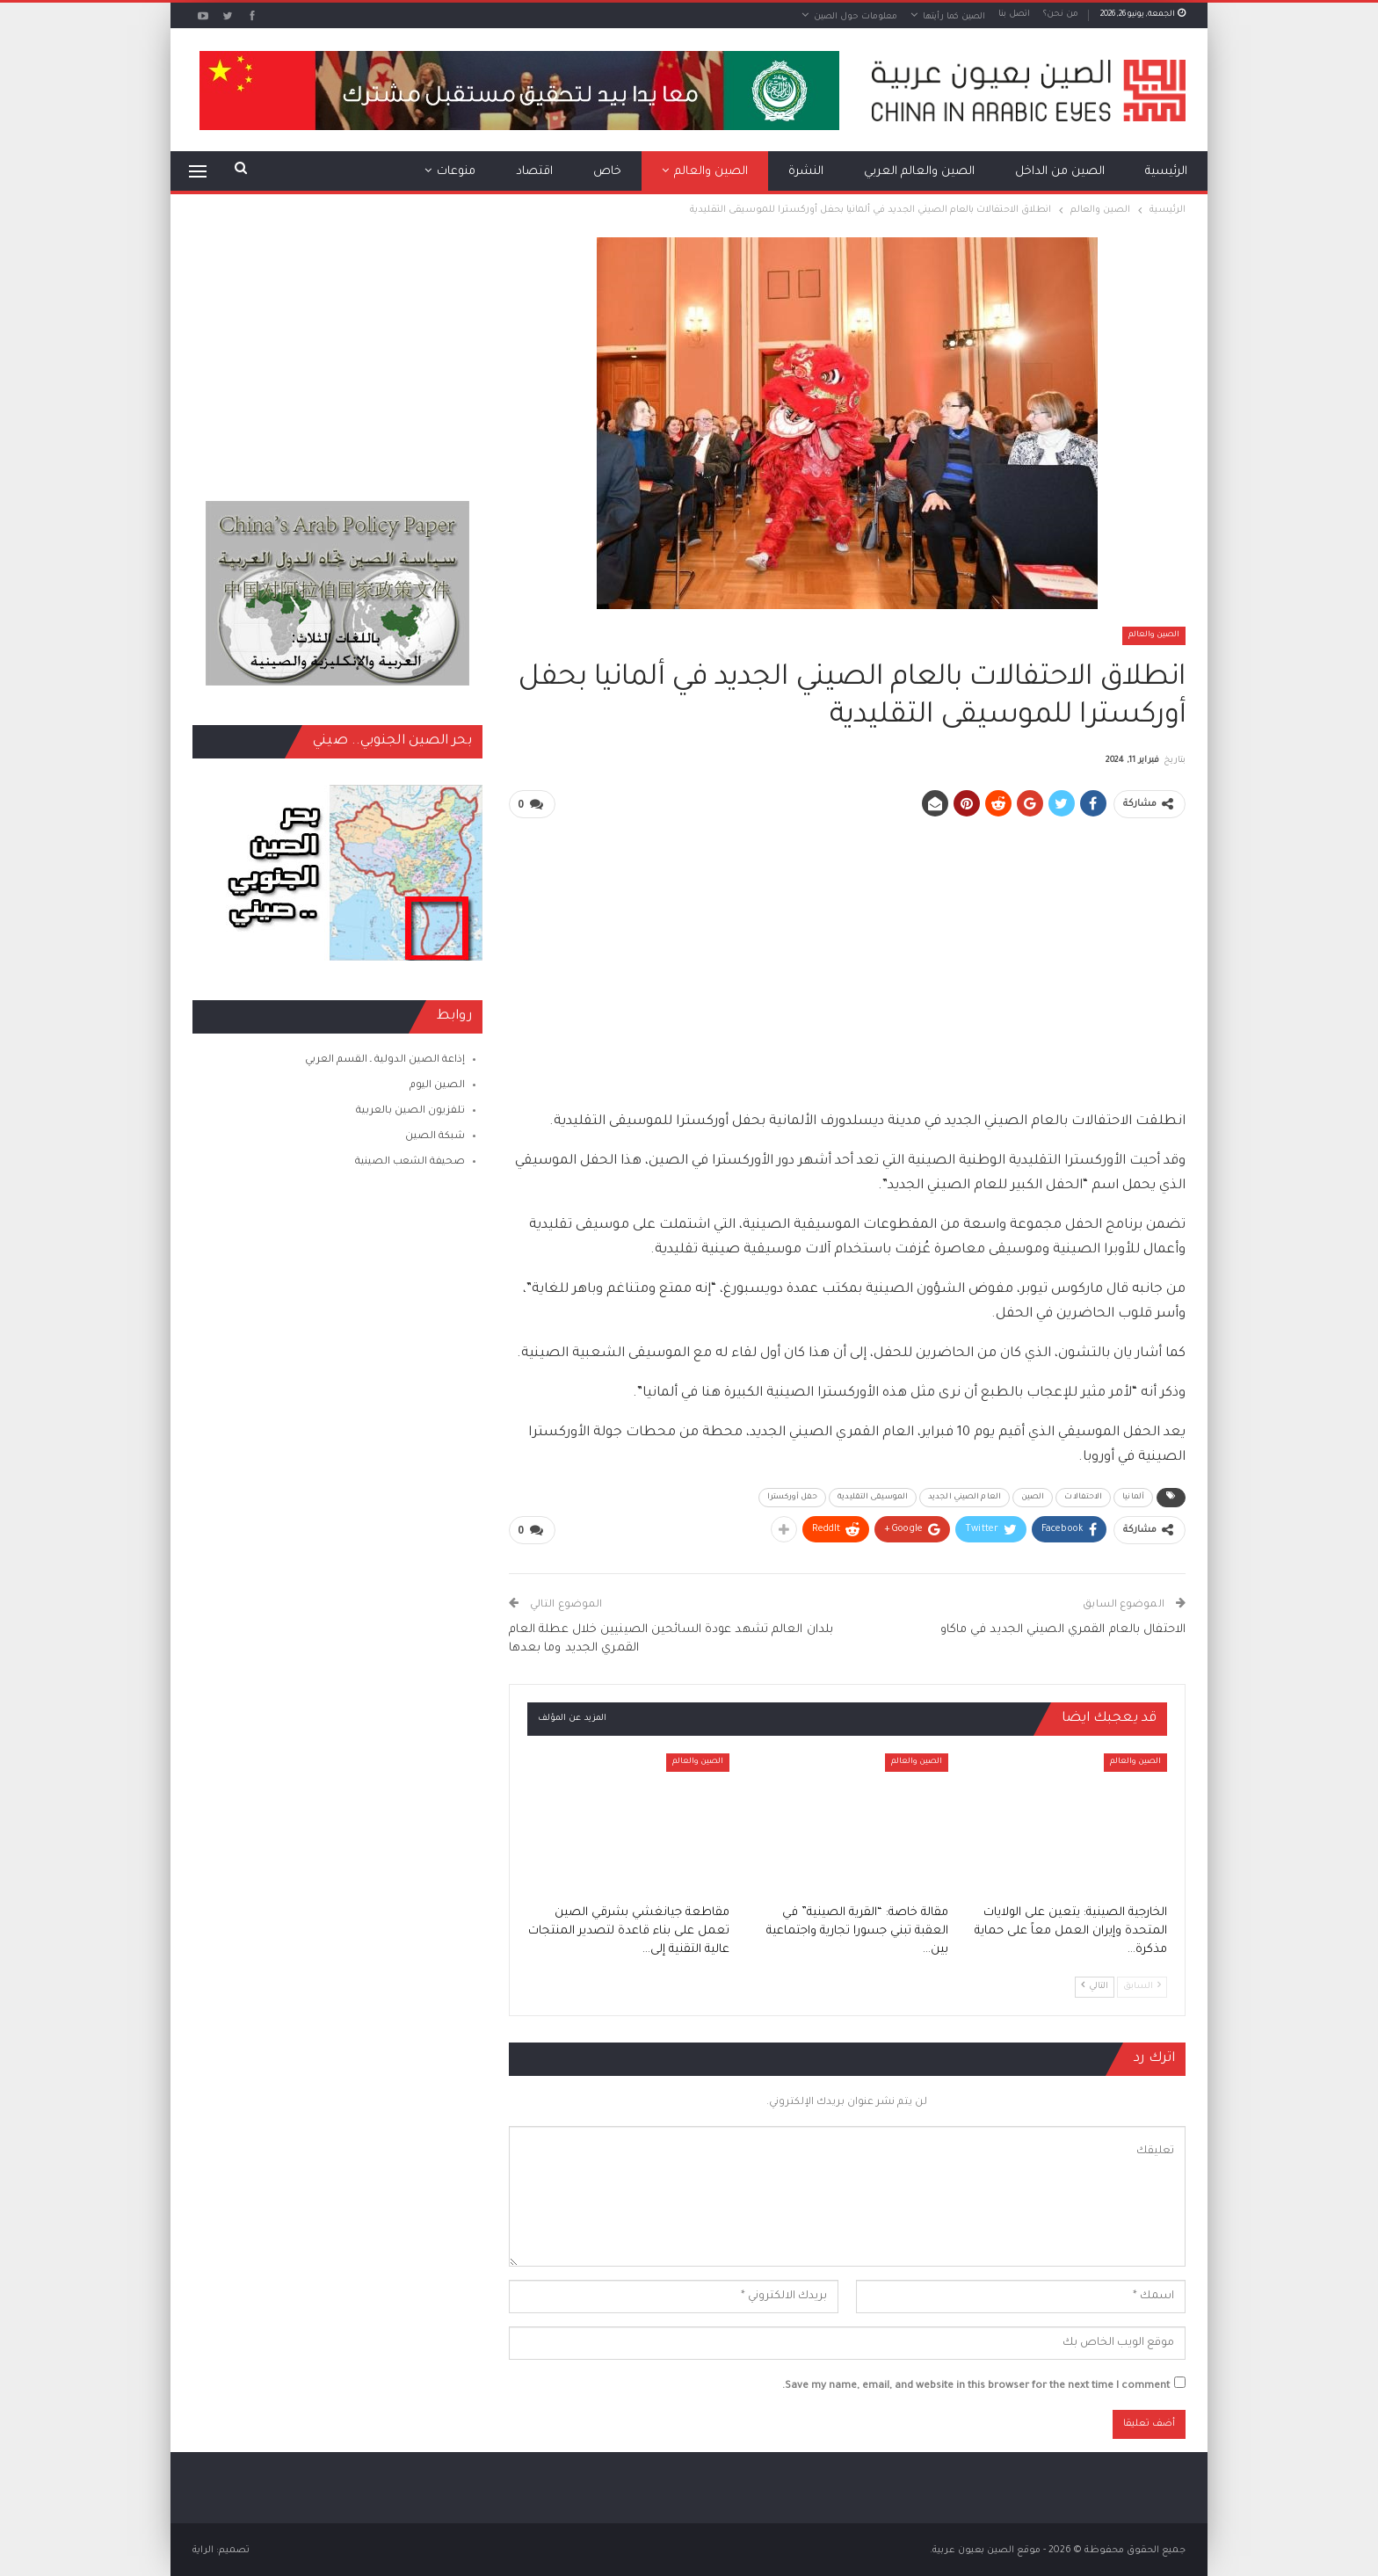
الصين (1033, 1496)
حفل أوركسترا (792, 1496)
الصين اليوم (437, 1086)
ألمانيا (1133, 1496)
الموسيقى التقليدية (873, 1496)
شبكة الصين (435, 1137)
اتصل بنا (1014, 14)
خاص (607, 171)
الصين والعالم (711, 171)
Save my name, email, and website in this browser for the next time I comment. (976, 2385)
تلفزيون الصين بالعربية (410, 1111)
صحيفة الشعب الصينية (410, 1162)
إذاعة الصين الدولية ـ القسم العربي (385, 1060)
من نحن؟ (1060, 14)
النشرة (805, 171)
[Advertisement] (847, 956)
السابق (1142, 1984)
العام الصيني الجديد (964, 1496)
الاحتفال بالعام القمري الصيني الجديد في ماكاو (1063, 1628)
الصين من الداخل (1060, 171)
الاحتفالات (1083, 1496)
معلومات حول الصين (855, 17)
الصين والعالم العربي (919, 171)
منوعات (456, 171)
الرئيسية (1166, 171)
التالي (1094, 1984)
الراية (203, 2548)
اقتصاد (534, 171)
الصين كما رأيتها (954, 17)
